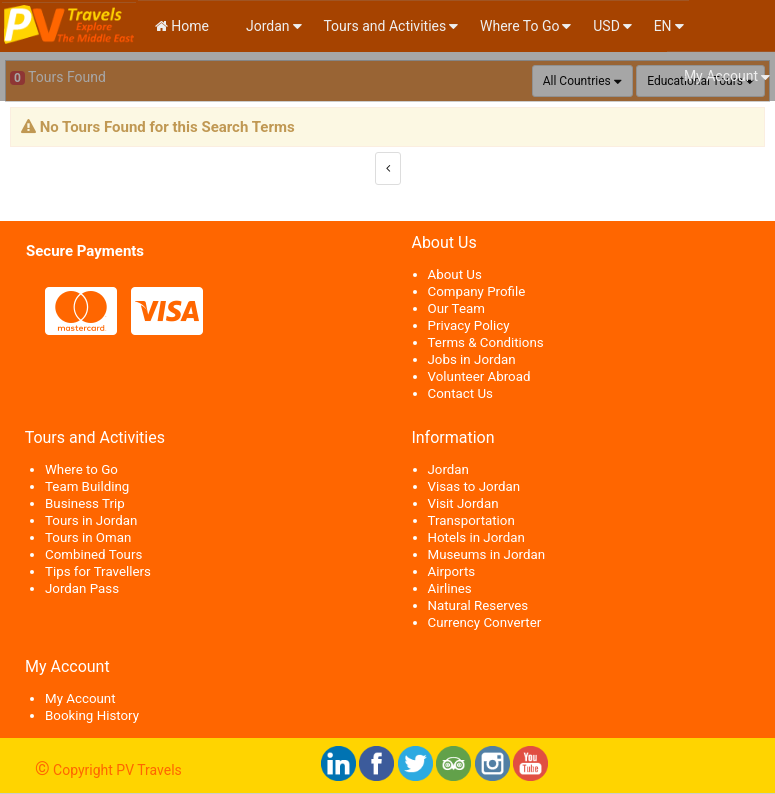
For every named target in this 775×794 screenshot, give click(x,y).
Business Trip (85, 503)
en (663, 26)
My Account (721, 76)
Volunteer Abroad (479, 376)
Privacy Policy (469, 325)
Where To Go (519, 26)
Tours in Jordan (91, 520)
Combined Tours (93, 554)
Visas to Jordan (474, 486)
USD (606, 26)
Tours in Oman (88, 537)
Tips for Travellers (98, 571)
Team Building (87, 486)
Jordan (266, 26)
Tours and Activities (384, 26)
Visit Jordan (463, 503)
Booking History (92, 715)
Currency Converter (485, 622)
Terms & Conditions (486, 342)
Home (182, 26)
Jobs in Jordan (472, 359)
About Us (455, 274)
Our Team (456, 308)
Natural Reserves (478, 605)
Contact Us (460, 393)
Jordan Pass (82, 588)
